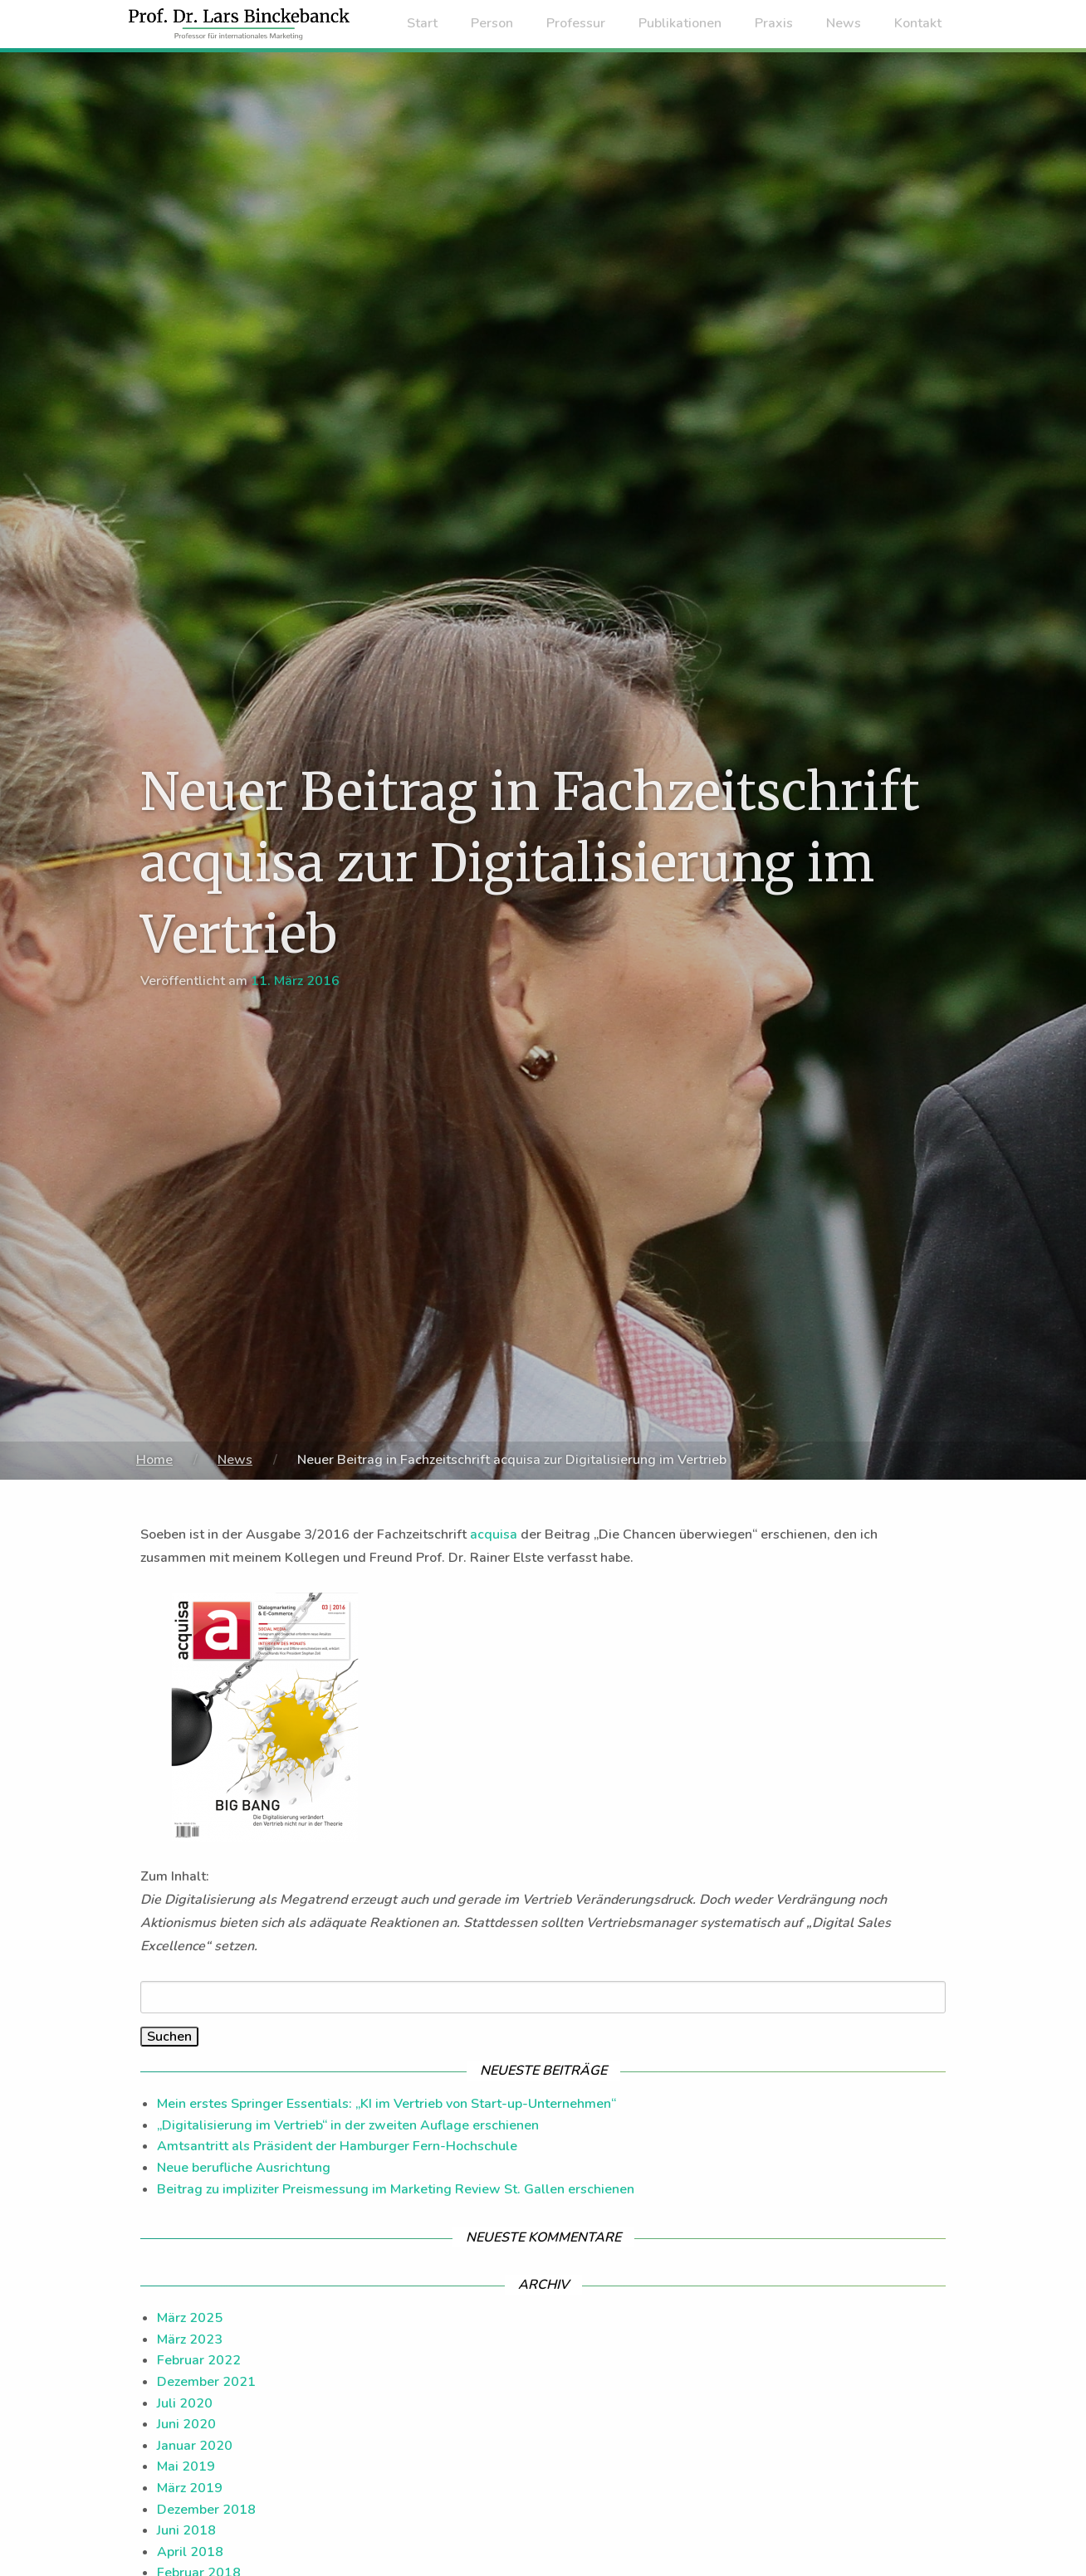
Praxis (774, 23)
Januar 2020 (194, 2446)
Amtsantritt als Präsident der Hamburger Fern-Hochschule (337, 2146)
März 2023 (190, 2339)
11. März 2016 (295, 981)
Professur (575, 23)
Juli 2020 (185, 2403)
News (843, 23)
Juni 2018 (186, 2530)
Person (492, 23)
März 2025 (190, 2318)
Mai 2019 (186, 2466)
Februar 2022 (199, 2360)
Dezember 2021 (206, 2382)
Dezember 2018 (206, 2509)
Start (422, 23)
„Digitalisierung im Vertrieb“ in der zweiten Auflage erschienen (348, 2125)
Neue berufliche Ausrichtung (243, 2168)
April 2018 (190, 2552)
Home (154, 1460)
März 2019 (190, 2488)
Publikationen (680, 23)
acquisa (493, 1534)
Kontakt (918, 23)
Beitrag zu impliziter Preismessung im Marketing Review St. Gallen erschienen (395, 2189)
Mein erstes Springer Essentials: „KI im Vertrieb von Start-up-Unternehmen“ (386, 2104)
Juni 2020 (186, 2424)
